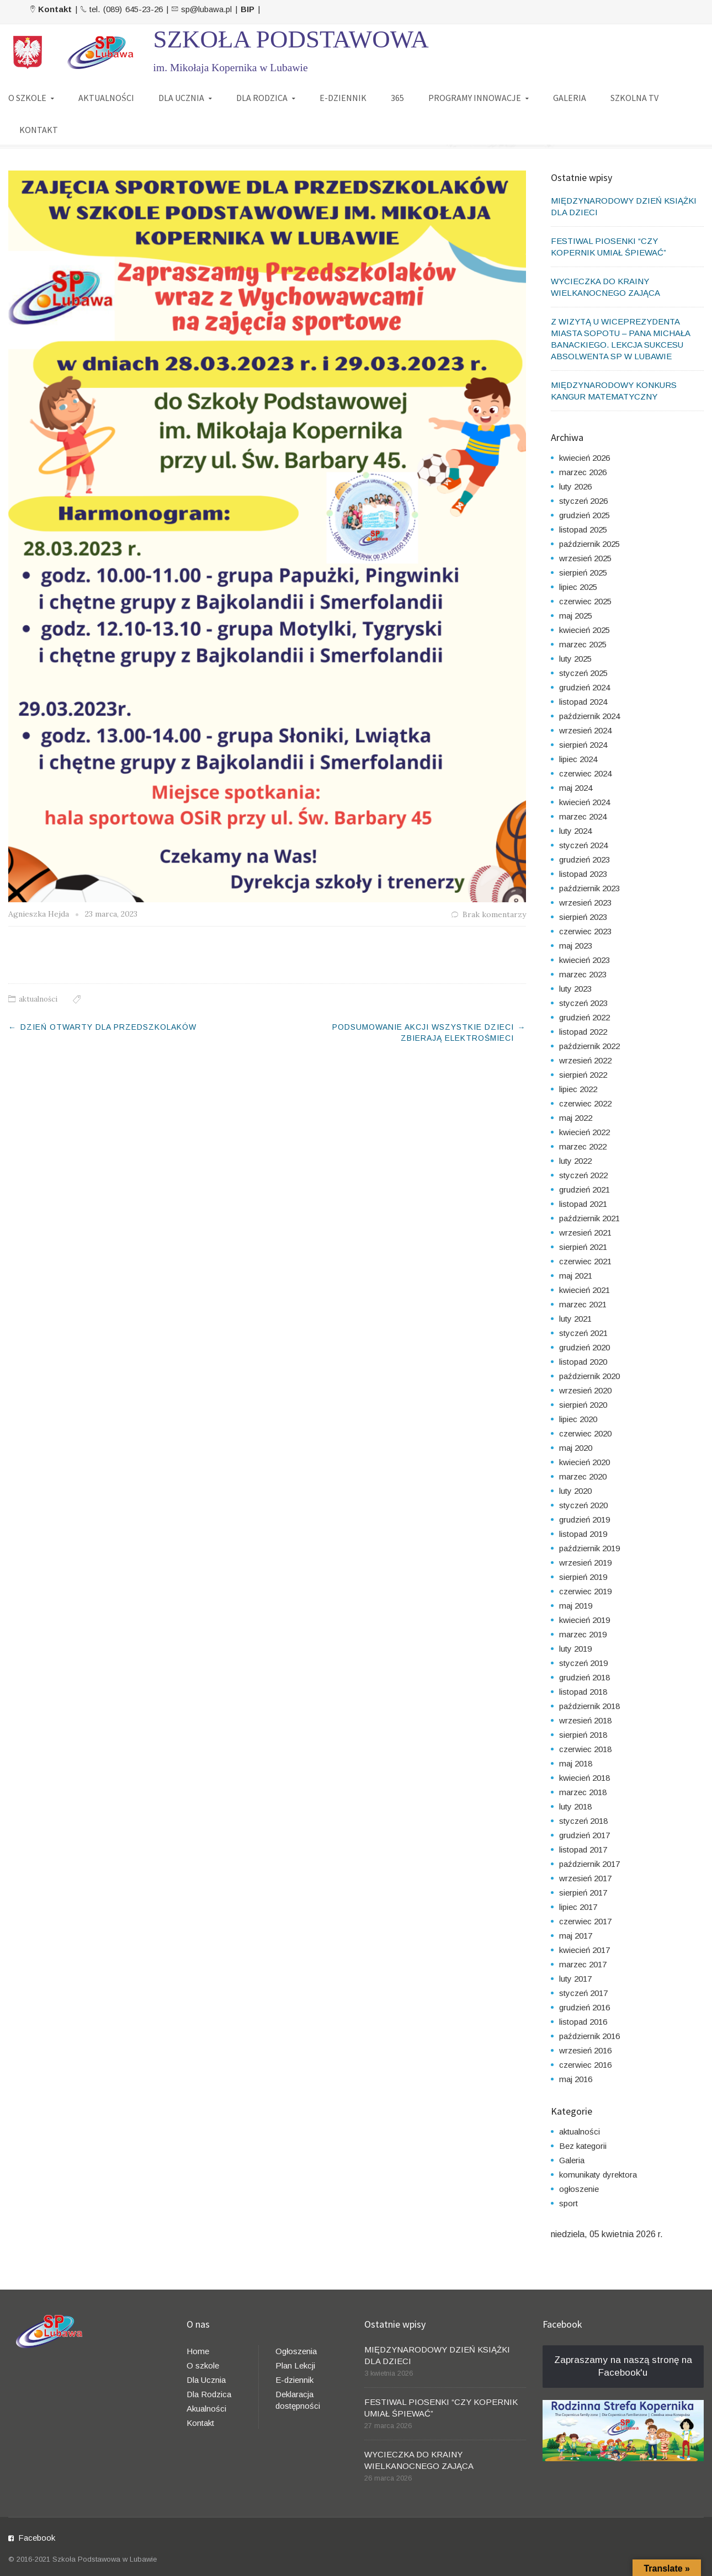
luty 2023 (575, 988)
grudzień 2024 (584, 687)
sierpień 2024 (583, 744)
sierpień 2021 (583, 1247)
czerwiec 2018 (585, 1749)
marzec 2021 (583, 1304)
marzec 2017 (583, 1964)
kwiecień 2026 (584, 457)
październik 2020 (589, 1376)
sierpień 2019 (583, 1577)
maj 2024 (575, 787)
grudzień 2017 (584, 1835)
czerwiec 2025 (585, 601)
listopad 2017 (583, 1849)
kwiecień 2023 (584, 960)
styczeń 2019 (583, 1663)
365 (397, 97)
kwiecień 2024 (584, 802)
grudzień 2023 (584, 859)
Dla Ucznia (206, 2380)
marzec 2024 (583, 816)
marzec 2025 (583, 644)
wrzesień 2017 (585, 1878)
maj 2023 (575, 945)
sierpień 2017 (583, 1892)
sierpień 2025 (583, 572)
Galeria (572, 2160)
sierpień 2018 (583, 1734)
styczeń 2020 (583, 1505)
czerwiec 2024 (585, 773)
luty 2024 (575, 830)
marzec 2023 (583, 974)
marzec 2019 (583, 1634)
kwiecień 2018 (584, 1777)
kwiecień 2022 (584, 1132)
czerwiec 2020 (585, 1433)
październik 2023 (589, 888)
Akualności (206, 2408)
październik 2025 (589, 544)
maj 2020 (575, 1447)
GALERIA (569, 97)
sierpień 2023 (583, 917)
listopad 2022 (583, 1031)
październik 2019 (589, 1548)
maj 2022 (575, 1117)
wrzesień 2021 (585, 1232)
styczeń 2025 (583, 673)
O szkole (203, 2365)
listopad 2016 (583, 2021)
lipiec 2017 (578, 1907)
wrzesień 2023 (585, 902)
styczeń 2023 (583, 1003)
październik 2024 (589, 716)
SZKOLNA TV (634, 97)
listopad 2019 (583, 1534)
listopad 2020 (583, 1361)
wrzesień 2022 (585, 1060)
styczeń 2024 (583, 845)
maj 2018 (575, 1763)
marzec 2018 (583, 1792)
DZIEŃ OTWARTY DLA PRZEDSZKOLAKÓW (108, 1027)
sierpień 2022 (583, 1074)
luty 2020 (575, 1490)
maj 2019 (575, 1605)
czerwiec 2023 (585, 931)
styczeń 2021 (583, 1333)
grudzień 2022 (584, 1017)
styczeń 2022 (583, 1175)
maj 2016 (575, 2079)
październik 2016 (589, 2036)
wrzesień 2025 (585, 558)
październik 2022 (589, 1046)
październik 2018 (589, 1706)
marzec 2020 (583, 1476)
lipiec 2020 (578, 1419)
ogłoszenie (579, 2189)
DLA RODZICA (262, 97)
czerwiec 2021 (585, 1261)
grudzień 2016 (584, 2007)
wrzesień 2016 (585, 2050)
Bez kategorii (583, 2146)
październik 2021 (589, 1218)
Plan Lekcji (295, 2365)
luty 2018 (575, 1806)
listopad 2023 (583, 874)
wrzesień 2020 (585, 1390)
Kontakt (200, 2423)
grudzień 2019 (584, 1519)
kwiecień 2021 (584, 1290)
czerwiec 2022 (585, 1103)
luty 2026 (575, 486)
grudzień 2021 (584, 1189)
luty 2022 (575, 1160)
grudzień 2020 (584, 1347)
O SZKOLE (27, 97)
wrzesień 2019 (585, 1562)
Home (198, 2351)
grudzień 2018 (584, 1677)
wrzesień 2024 (585, 730)
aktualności (38, 999)
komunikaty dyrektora (598, 2174)
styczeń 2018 (583, 1820)
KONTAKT (38, 129)
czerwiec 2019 (585, 1591)
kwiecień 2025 (584, 630)
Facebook (36, 2537)
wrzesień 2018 (585, 1720)
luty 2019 (575, 1648)
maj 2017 (575, 1935)
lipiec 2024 (578, 759)
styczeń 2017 (583, 1993)
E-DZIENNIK (343, 97)
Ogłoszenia (296, 2351)
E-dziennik (294, 2380)
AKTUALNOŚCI (106, 97)
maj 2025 (575, 615)
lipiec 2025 (578, 587)
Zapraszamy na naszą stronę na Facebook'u (623, 2366)
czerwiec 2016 (585, 2064)
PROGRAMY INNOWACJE (474, 97)
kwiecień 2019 (584, 1620)
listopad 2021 (583, 1204)
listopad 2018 (583, 1691)
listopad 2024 (583, 701)
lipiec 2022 (578, 1089)
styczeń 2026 (583, 500)
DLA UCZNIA (181, 97)
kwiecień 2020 (584, 1462)
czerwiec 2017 (585, 1921)
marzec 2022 (583, 1146)
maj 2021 (575, 1275)
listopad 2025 (583, 529)
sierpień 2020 (583, 1404)
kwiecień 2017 (584, 1950)
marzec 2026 (583, 472)
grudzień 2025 (584, 515)
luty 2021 (575, 1318)
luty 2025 (575, 658)
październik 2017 (589, 1864)
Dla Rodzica (209, 2394)
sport (568, 2203)
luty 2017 (575, 1978)
